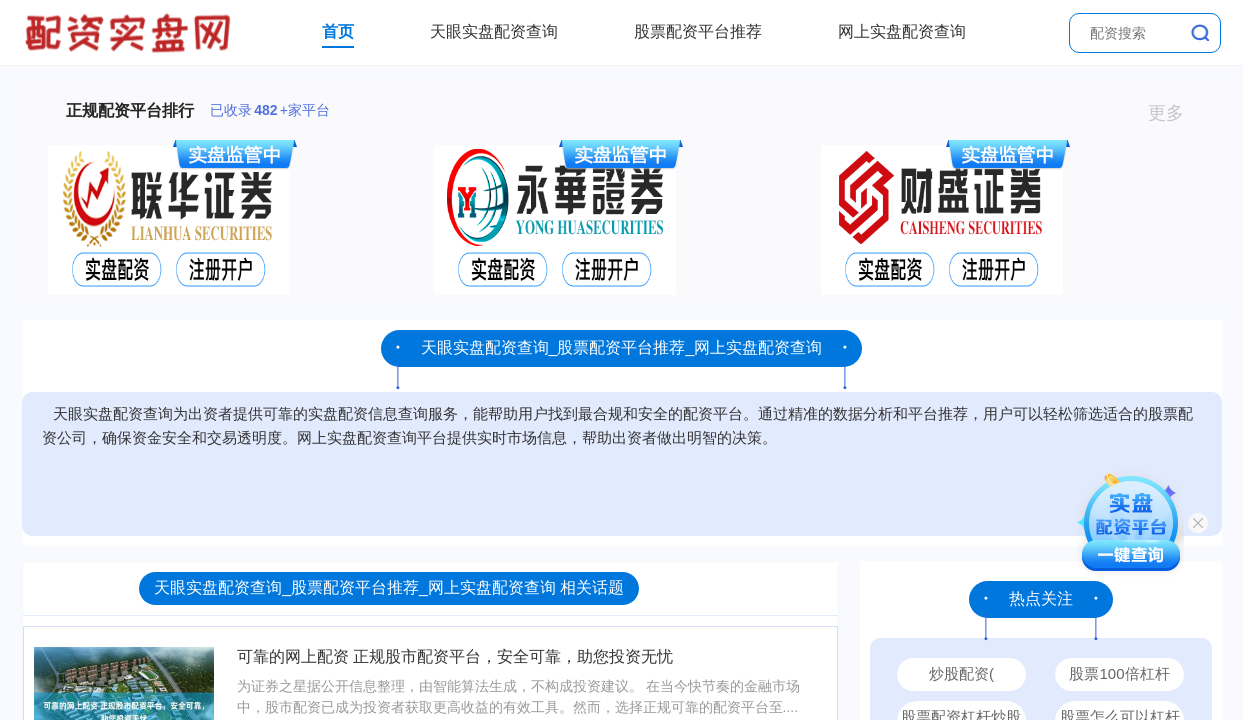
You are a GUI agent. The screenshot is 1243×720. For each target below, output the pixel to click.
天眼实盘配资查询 (494, 31)
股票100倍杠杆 (1119, 673)
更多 (1174, 113)
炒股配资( (961, 673)
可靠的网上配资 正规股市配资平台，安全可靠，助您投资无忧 (455, 656)
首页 (338, 31)
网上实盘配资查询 (902, 31)
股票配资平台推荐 (698, 31)
